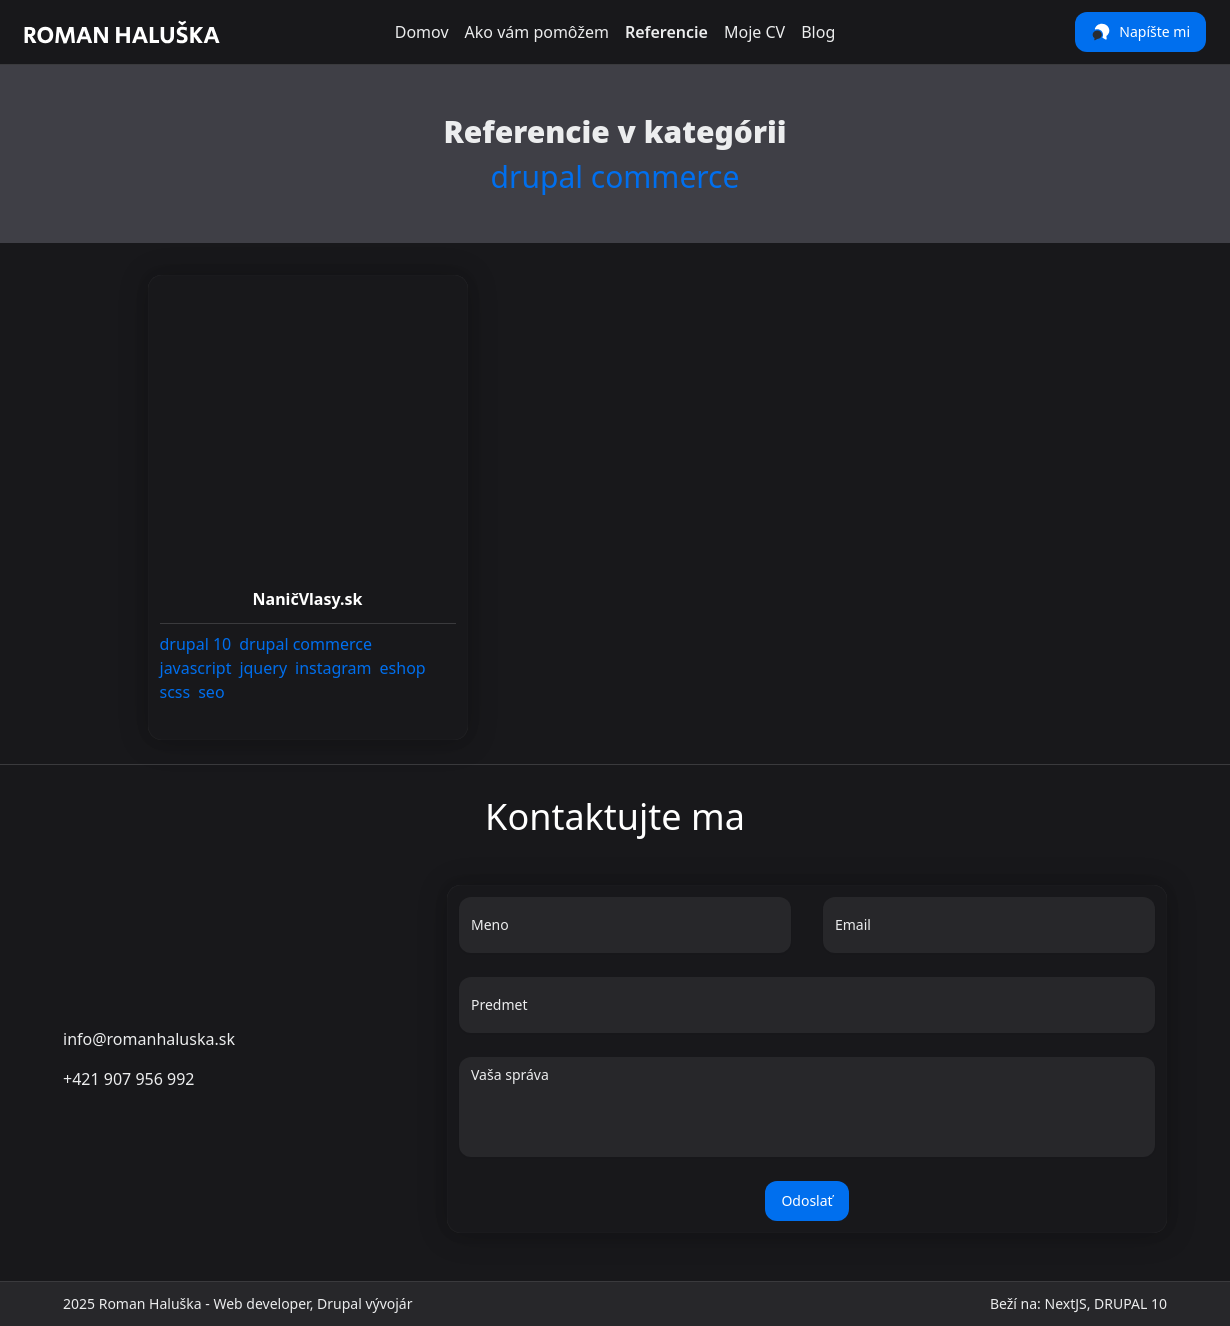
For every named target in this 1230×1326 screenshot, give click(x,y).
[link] (122, 32)
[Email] (989, 933)
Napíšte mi (1140, 32)
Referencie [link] (666, 32)
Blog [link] (818, 32)
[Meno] (625, 933)
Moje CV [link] (754, 32)
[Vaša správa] (807, 1117)
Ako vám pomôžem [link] (537, 32)
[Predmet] (807, 1013)
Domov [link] (422, 32)
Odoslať (806, 1200)
